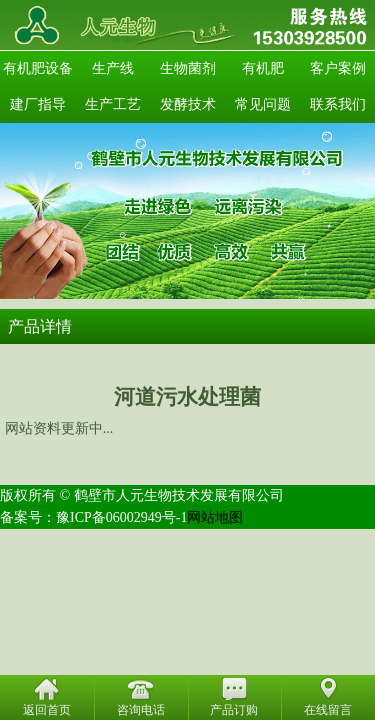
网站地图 (215, 517)
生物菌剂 (188, 68)
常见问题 (263, 104)
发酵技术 (188, 104)
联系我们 (338, 104)
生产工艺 (113, 104)
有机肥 (263, 68)
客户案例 (338, 68)
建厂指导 (38, 104)
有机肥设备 (38, 68)
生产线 (113, 68)
